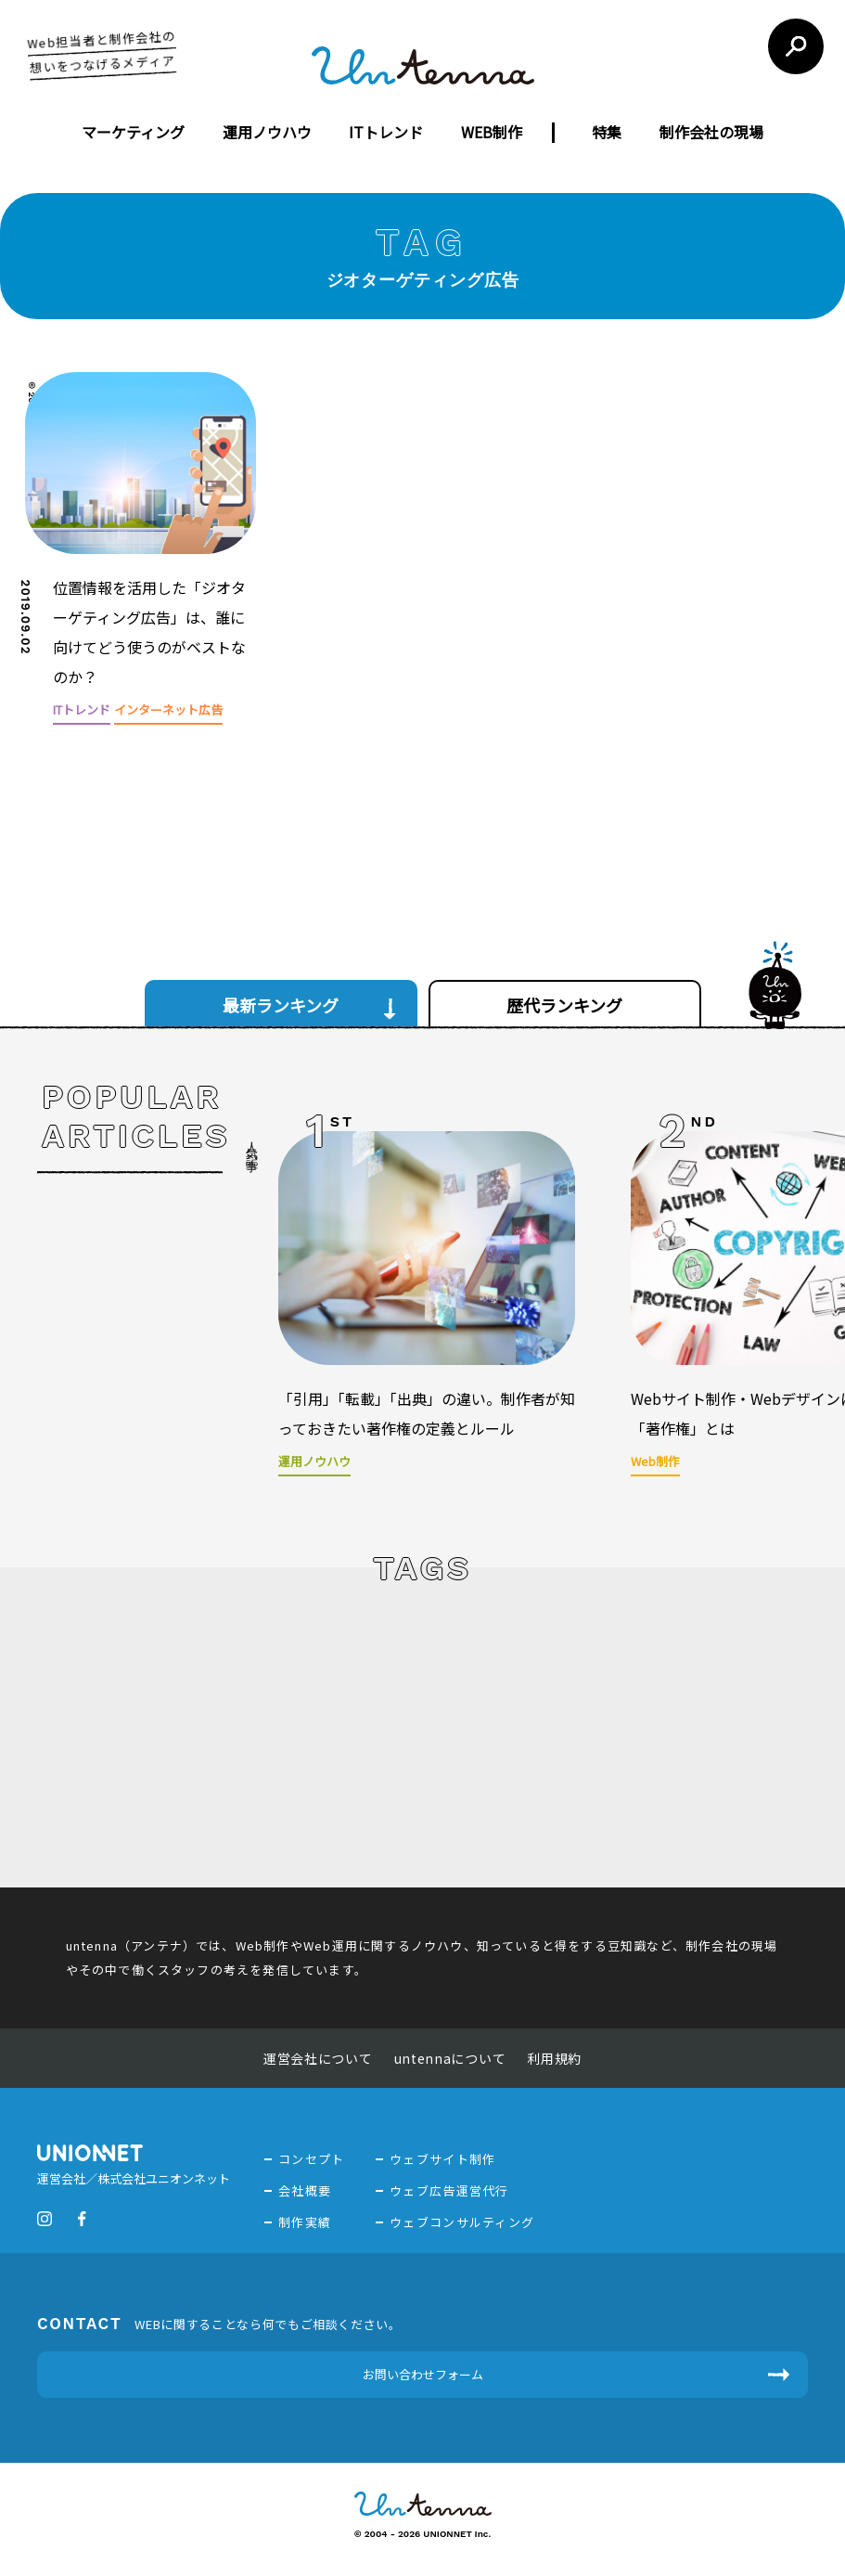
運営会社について (318, 2058)
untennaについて (450, 2058)
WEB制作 (491, 132)
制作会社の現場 (711, 132)
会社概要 (304, 2190)
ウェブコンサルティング (462, 2222)
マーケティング (133, 132)
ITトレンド (386, 132)
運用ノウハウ (267, 132)
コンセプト (311, 2159)
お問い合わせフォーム (423, 2374)
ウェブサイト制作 (442, 2159)
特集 (606, 132)
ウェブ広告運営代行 (449, 2190)
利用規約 (554, 2058)
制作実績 (304, 2222)
